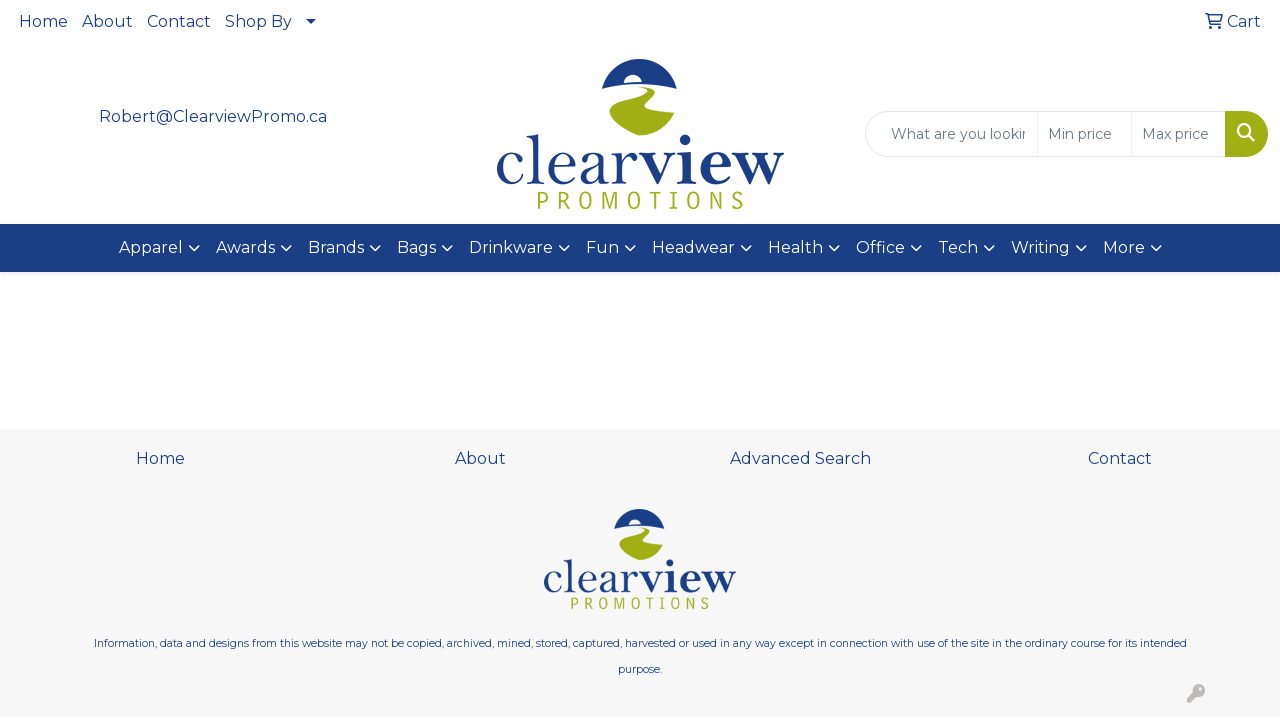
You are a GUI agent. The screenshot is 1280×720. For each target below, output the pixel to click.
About (107, 21)
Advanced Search (800, 458)
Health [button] (795, 247)
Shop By (258, 21)
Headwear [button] (693, 247)
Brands (336, 247)
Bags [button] (416, 247)
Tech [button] (958, 247)
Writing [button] (1040, 247)
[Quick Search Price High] (1178, 134)
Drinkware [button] (511, 247)
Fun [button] (602, 247)
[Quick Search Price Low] (1084, 134)
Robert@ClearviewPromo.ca (213, 116)
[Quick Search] (951, 134)
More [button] (1124, 247)
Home (43, 21)
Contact (179, 21)
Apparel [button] (151, 247)
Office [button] (880, 247)
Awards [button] (245, 247)
